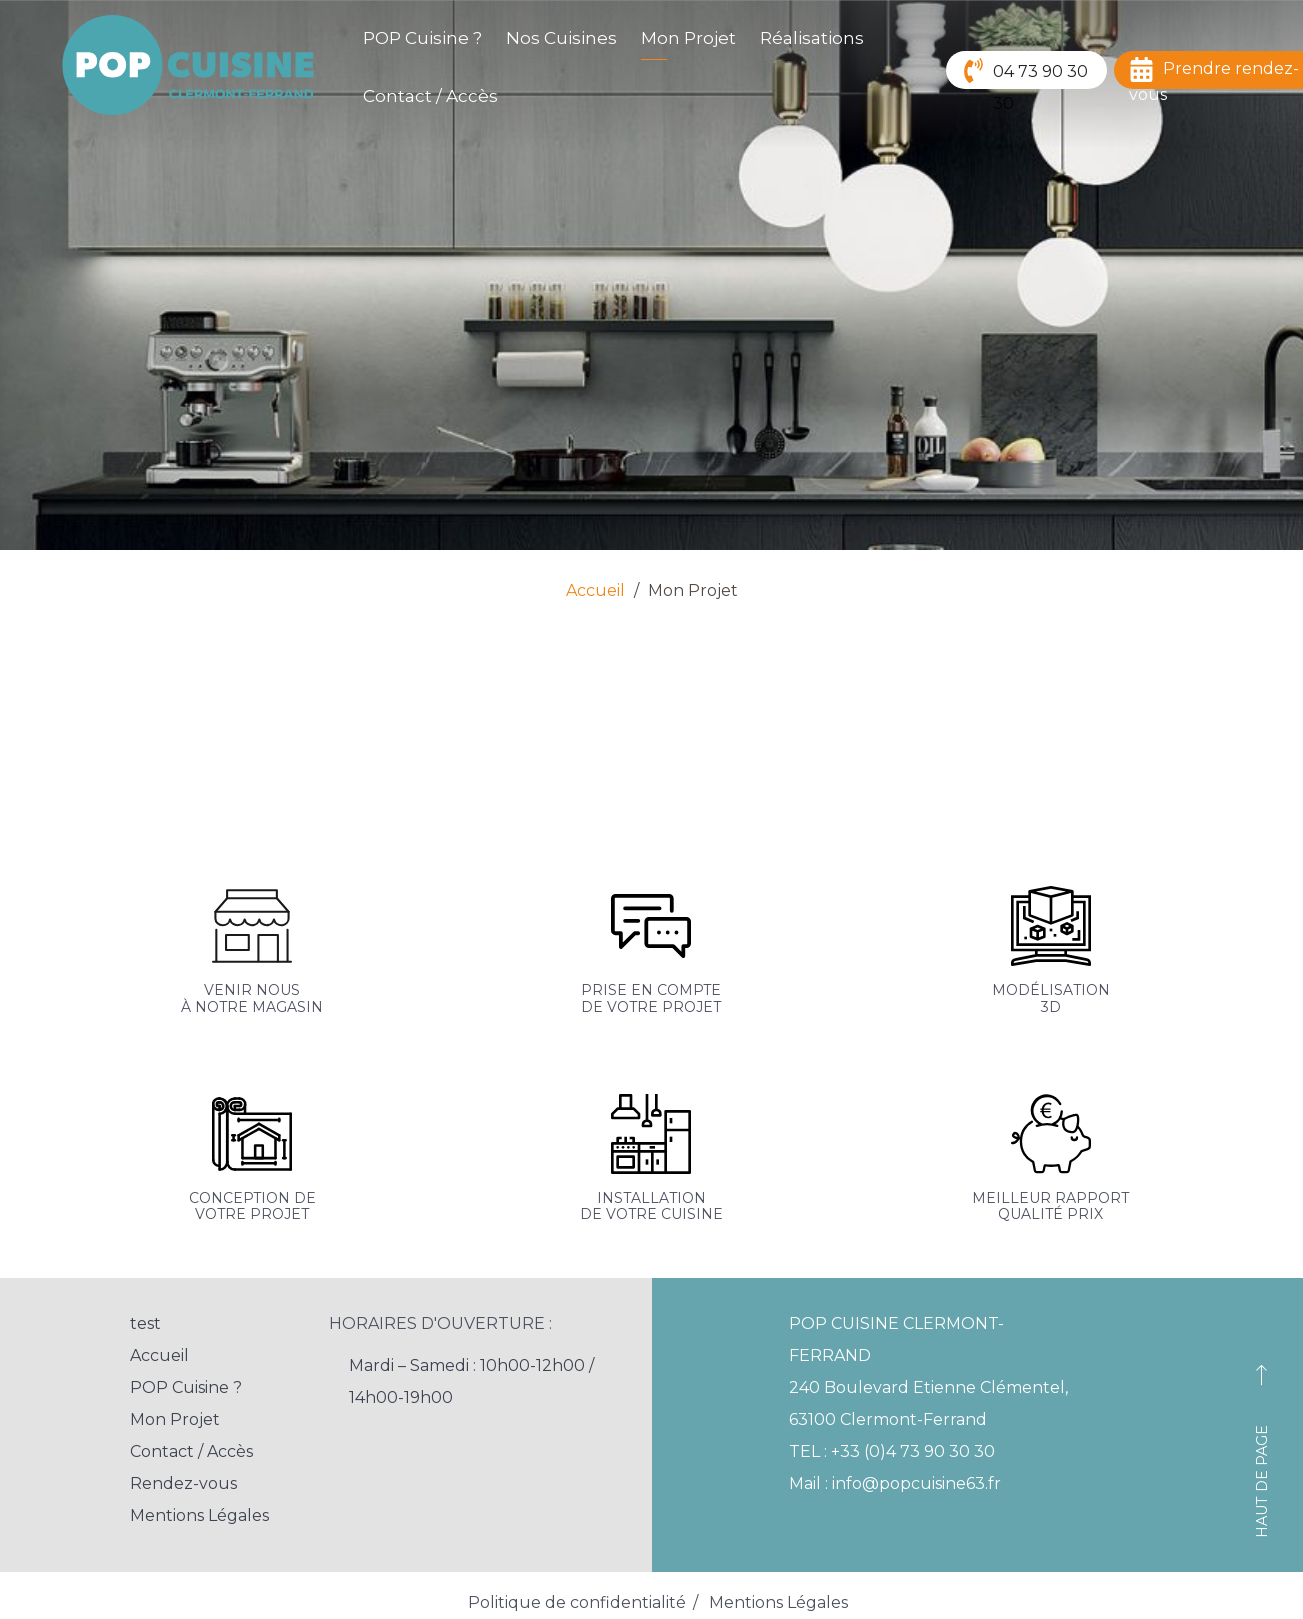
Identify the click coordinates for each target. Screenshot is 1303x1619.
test (145, 1323)
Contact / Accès (430, 96)
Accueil (595, 590)
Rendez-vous (183, 1483)
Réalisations (812, 38)
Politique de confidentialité (577, 1602)
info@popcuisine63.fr (916, 1483)
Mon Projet (688, 38)
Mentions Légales (199, 1515)
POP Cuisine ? (422, 38)
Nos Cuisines (561, 38)
